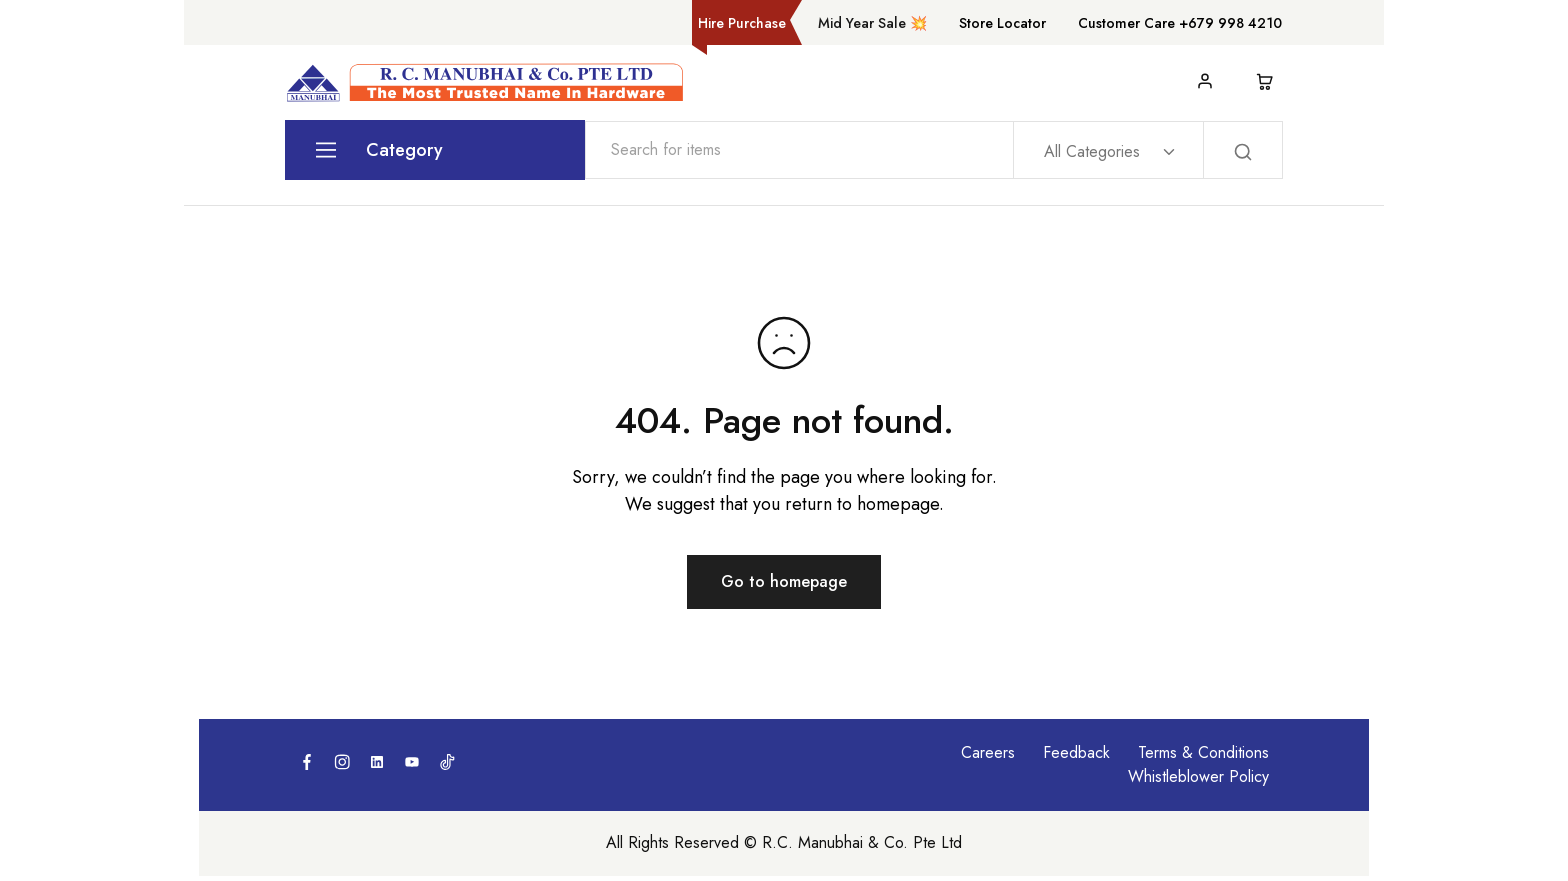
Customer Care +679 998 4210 (1180, 23)
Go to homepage (784, 581)
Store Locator (1002, 23)
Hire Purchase (742, 23)
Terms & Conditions (1203, 752)
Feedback (1076, 752)
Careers (988, 752)
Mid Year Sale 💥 (872, 23)
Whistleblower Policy (1198, 776)
